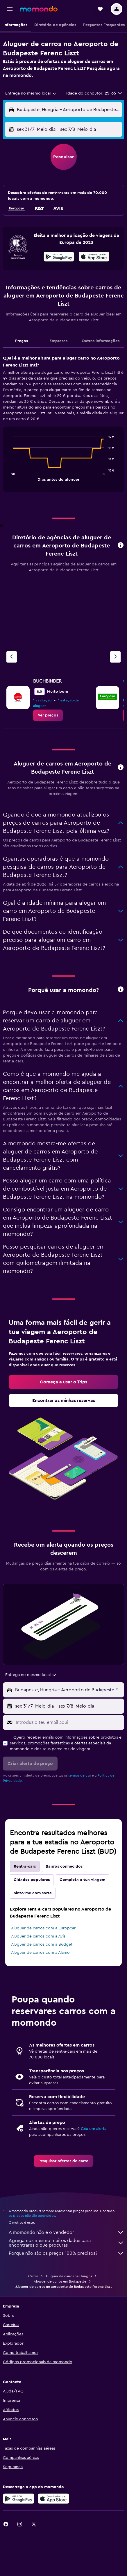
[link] (48, 715)
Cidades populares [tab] (32, 1880)
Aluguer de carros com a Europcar (43, 1928)
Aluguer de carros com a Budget (41, 1944)
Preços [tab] (21, 341)
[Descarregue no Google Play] (18, 2498)
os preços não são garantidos (32, 2215)
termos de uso (79, 1775)
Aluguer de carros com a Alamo (40, 1953)
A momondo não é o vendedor (66, 2232)
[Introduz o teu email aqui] (68, 1722)
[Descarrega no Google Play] (59, 257)
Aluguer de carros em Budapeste (60, 2281)
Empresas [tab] (58, 341)
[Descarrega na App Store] (94, 257)
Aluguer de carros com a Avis (38, 1936)
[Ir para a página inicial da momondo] (39, 9)
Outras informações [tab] (100, 341)
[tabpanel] (63, 426)
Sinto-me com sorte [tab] (33, 1893)
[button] (9, 9)
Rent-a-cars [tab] (25, 1866)
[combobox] (31, 93)
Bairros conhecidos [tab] (64, 1866)
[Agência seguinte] (115, 657)
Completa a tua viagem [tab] (82, 1880)
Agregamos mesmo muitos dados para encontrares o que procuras (66, 2242)
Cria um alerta (93, 2129)
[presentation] (94, 256)
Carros (33, 2276)
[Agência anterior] (11, 657)
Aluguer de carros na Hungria (68, 2276)
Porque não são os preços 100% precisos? (66, 2253)
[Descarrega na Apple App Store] (53, 2498)
